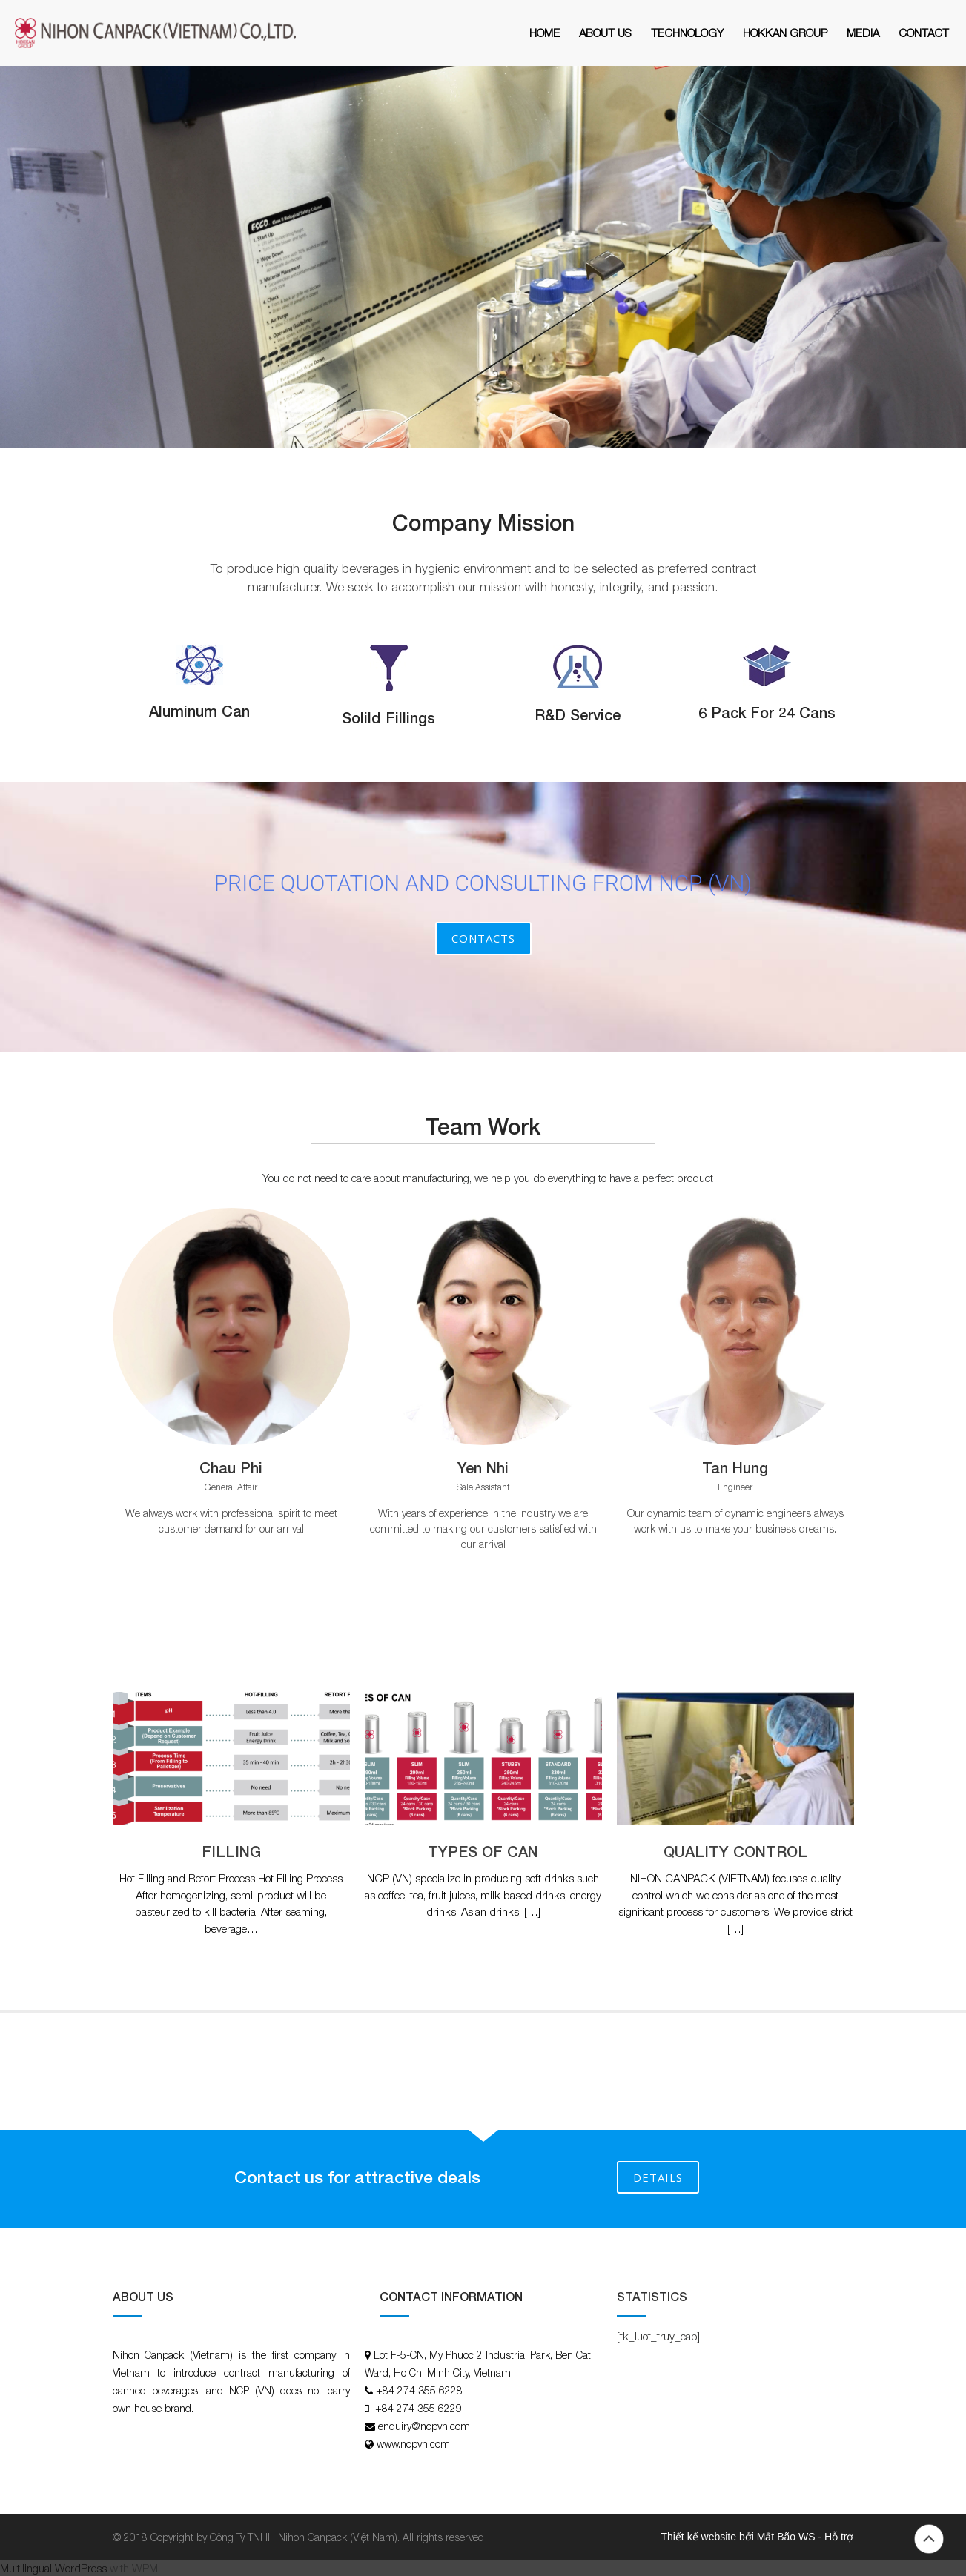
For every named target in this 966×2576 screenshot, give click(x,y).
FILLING (231, 1851)
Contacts (483, 938)
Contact (924, 32)
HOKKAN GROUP (785, 32)
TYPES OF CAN (483, 1851)
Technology (687, 32)
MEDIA (863, 32)
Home (544, 32)
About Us (605, 32)
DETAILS (658, 2177)
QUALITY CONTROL (735, 1851)
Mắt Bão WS (786, 2537)
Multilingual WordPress (53, 2568)
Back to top (929, 2539)
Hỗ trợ (839, 2537)
